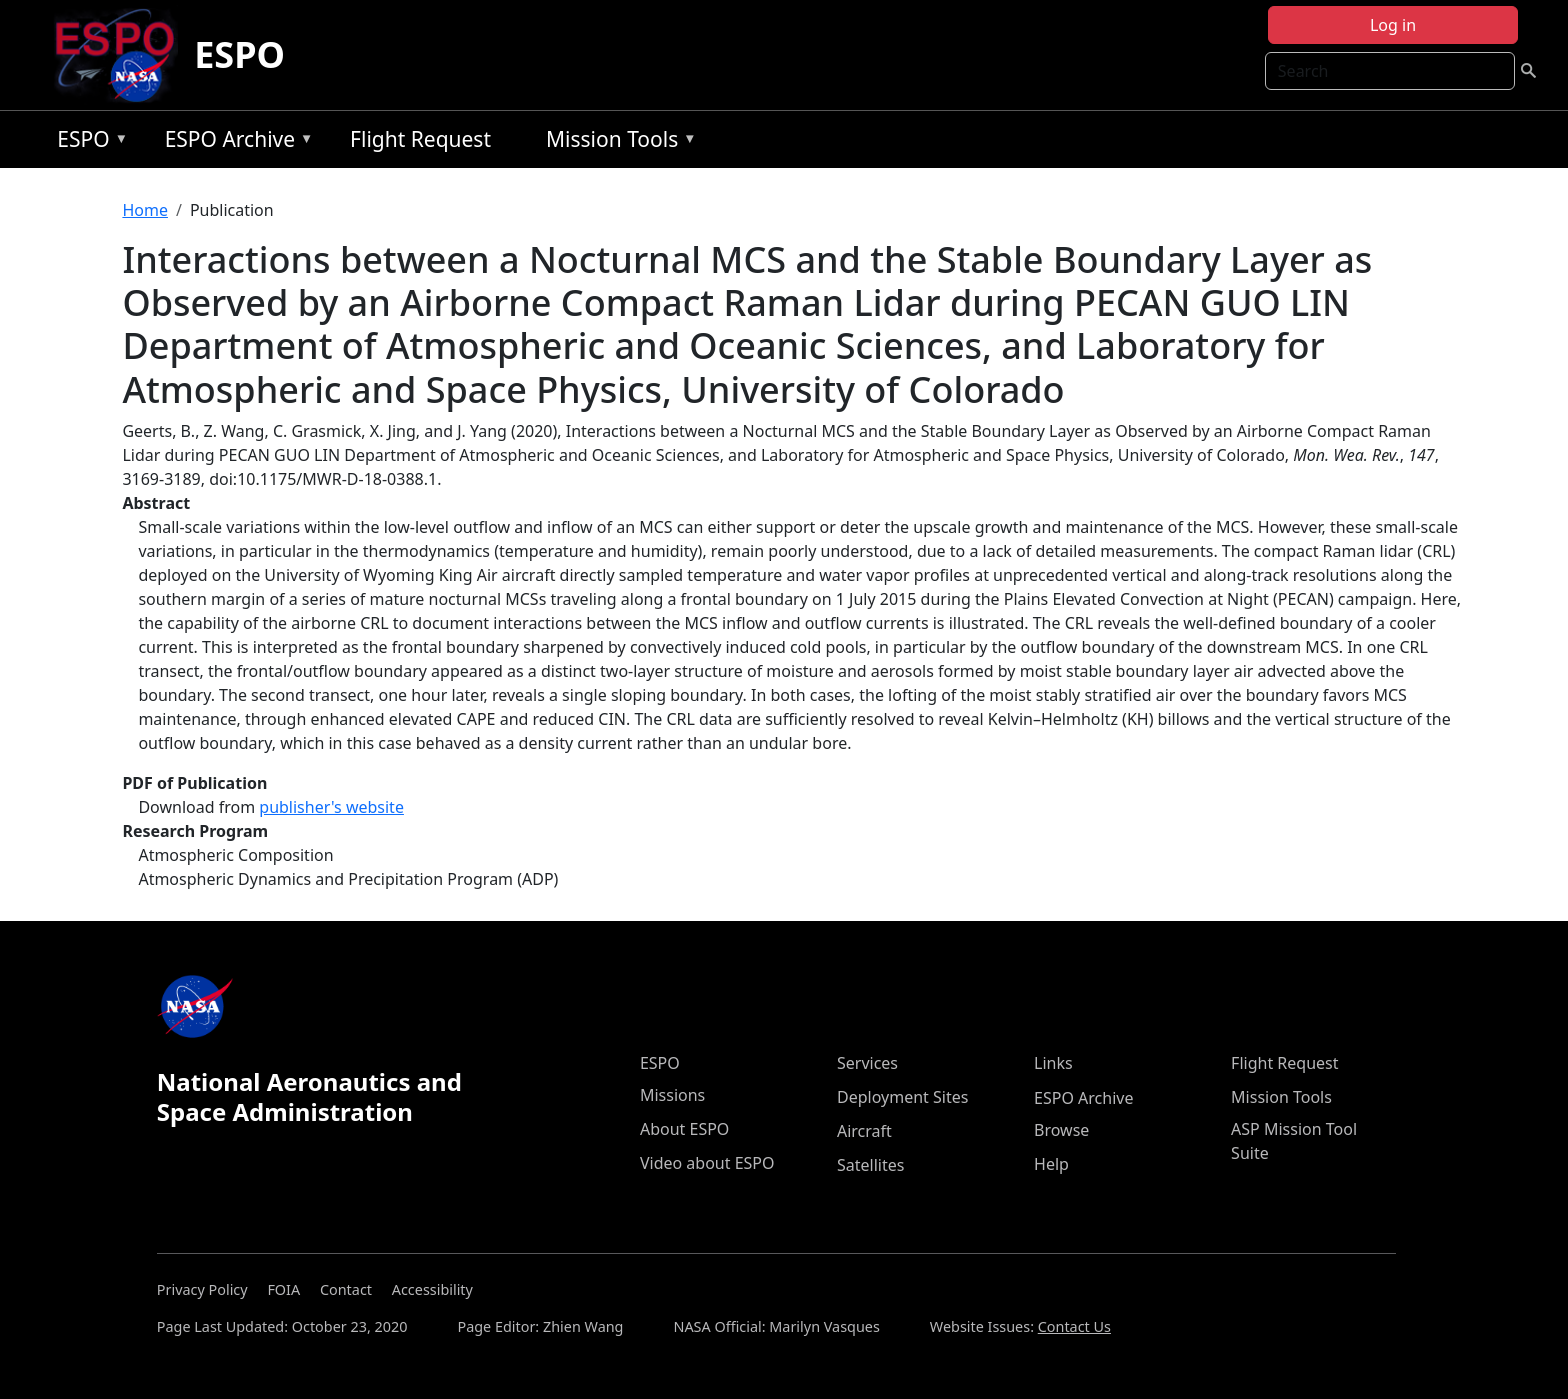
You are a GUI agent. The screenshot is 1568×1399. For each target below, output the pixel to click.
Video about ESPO (707, 1163)
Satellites (870, 1165)
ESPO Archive (234, 142)
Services (867, 1063)
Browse (1061, 1130)
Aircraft (864, 1131)
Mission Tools (616, 142)
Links (1053, 1063)
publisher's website (331, 807)
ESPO (239, 54)
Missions (672, 1095)
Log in (1393, 25)
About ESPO (684, 1129)
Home (145, 210)
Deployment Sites (902, 1097)
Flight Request (420, 139)
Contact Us (1074, 1326)
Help (1051, 1164)
